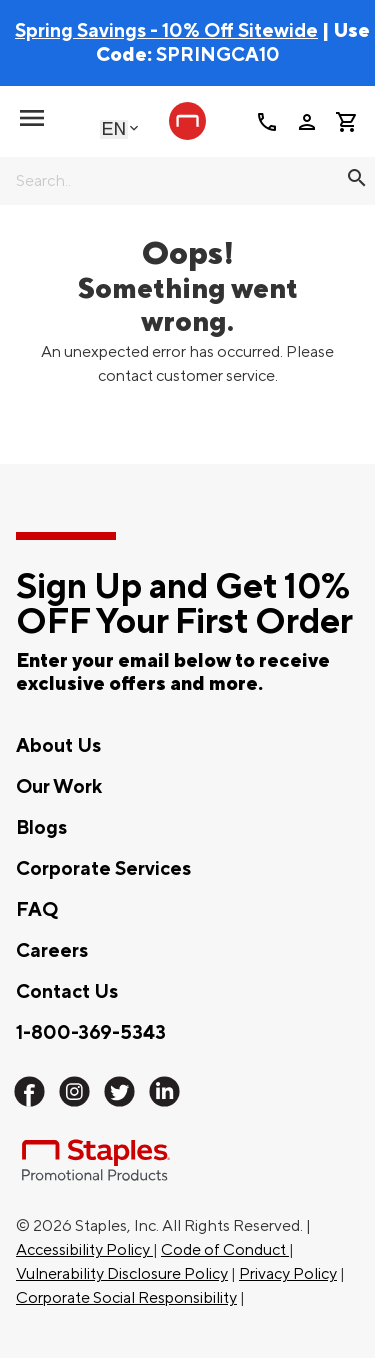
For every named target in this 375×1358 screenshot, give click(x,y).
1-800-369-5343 (91, 1033)
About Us (58, 746)
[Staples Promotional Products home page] (188, 121)
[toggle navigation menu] (32, 118)
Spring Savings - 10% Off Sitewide (166, 31)
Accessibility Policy (84, 1250)
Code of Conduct (225, 1250)
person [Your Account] (307, 122)
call (267, 122)
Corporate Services (103, 869)
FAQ (37, 910)
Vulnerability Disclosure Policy (122, 1274)
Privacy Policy (288, 1274)
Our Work (59, 787)
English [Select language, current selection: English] (114, 128)
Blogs (41, 828)
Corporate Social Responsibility (126, 1298)
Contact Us (67, 992)
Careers (52, 951)
